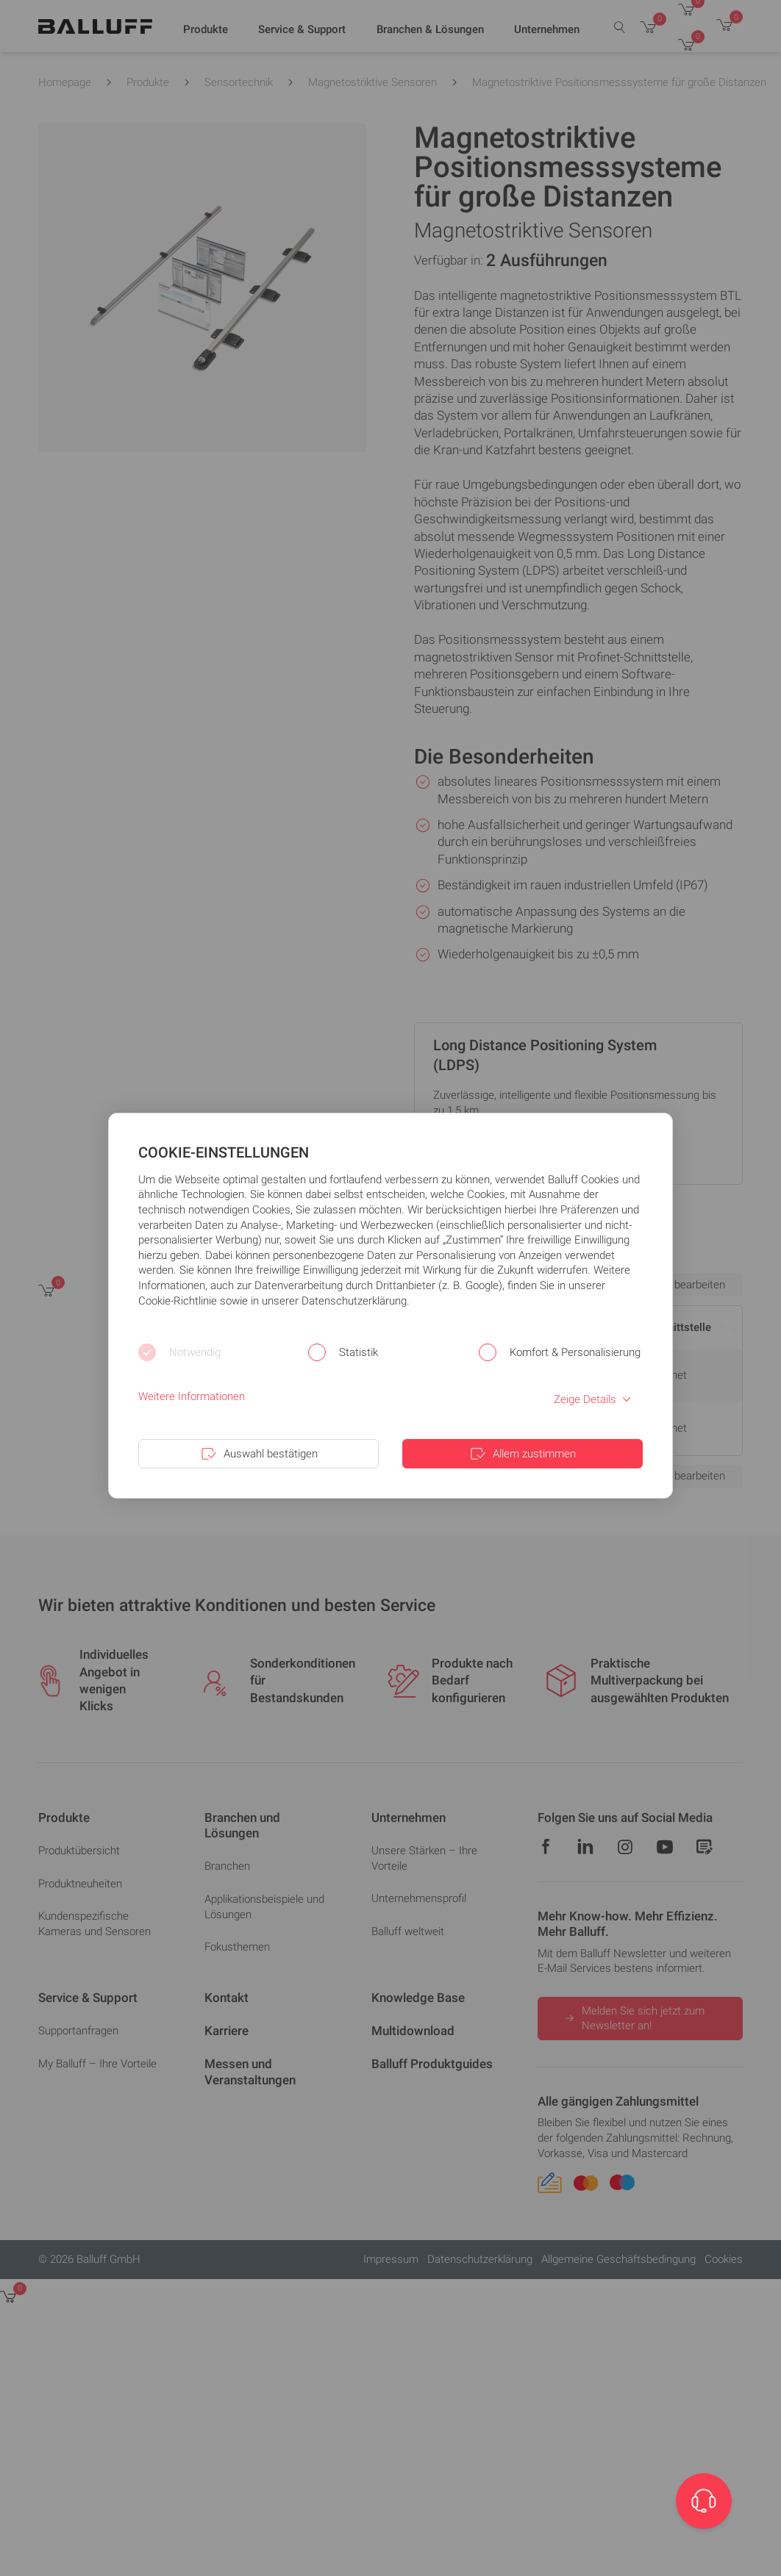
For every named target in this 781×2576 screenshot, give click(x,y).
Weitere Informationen (191, 1396)
